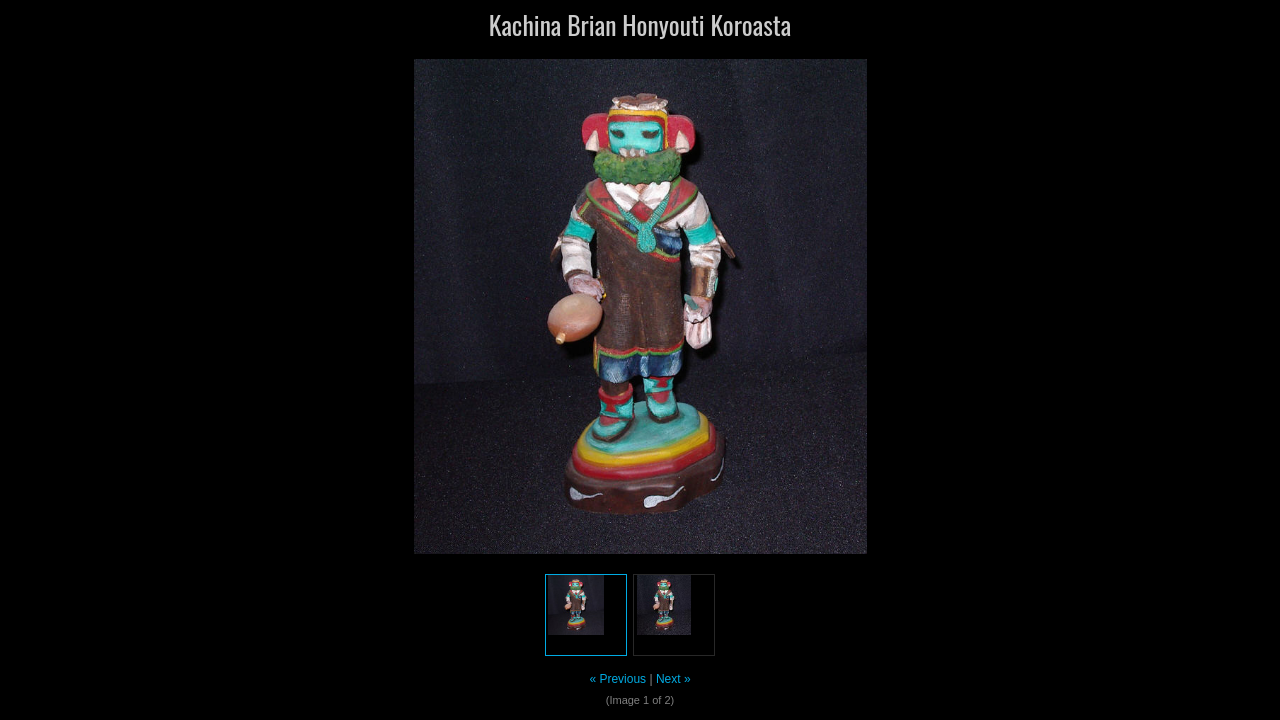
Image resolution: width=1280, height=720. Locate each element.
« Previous (617, 679)
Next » (673, 679)
